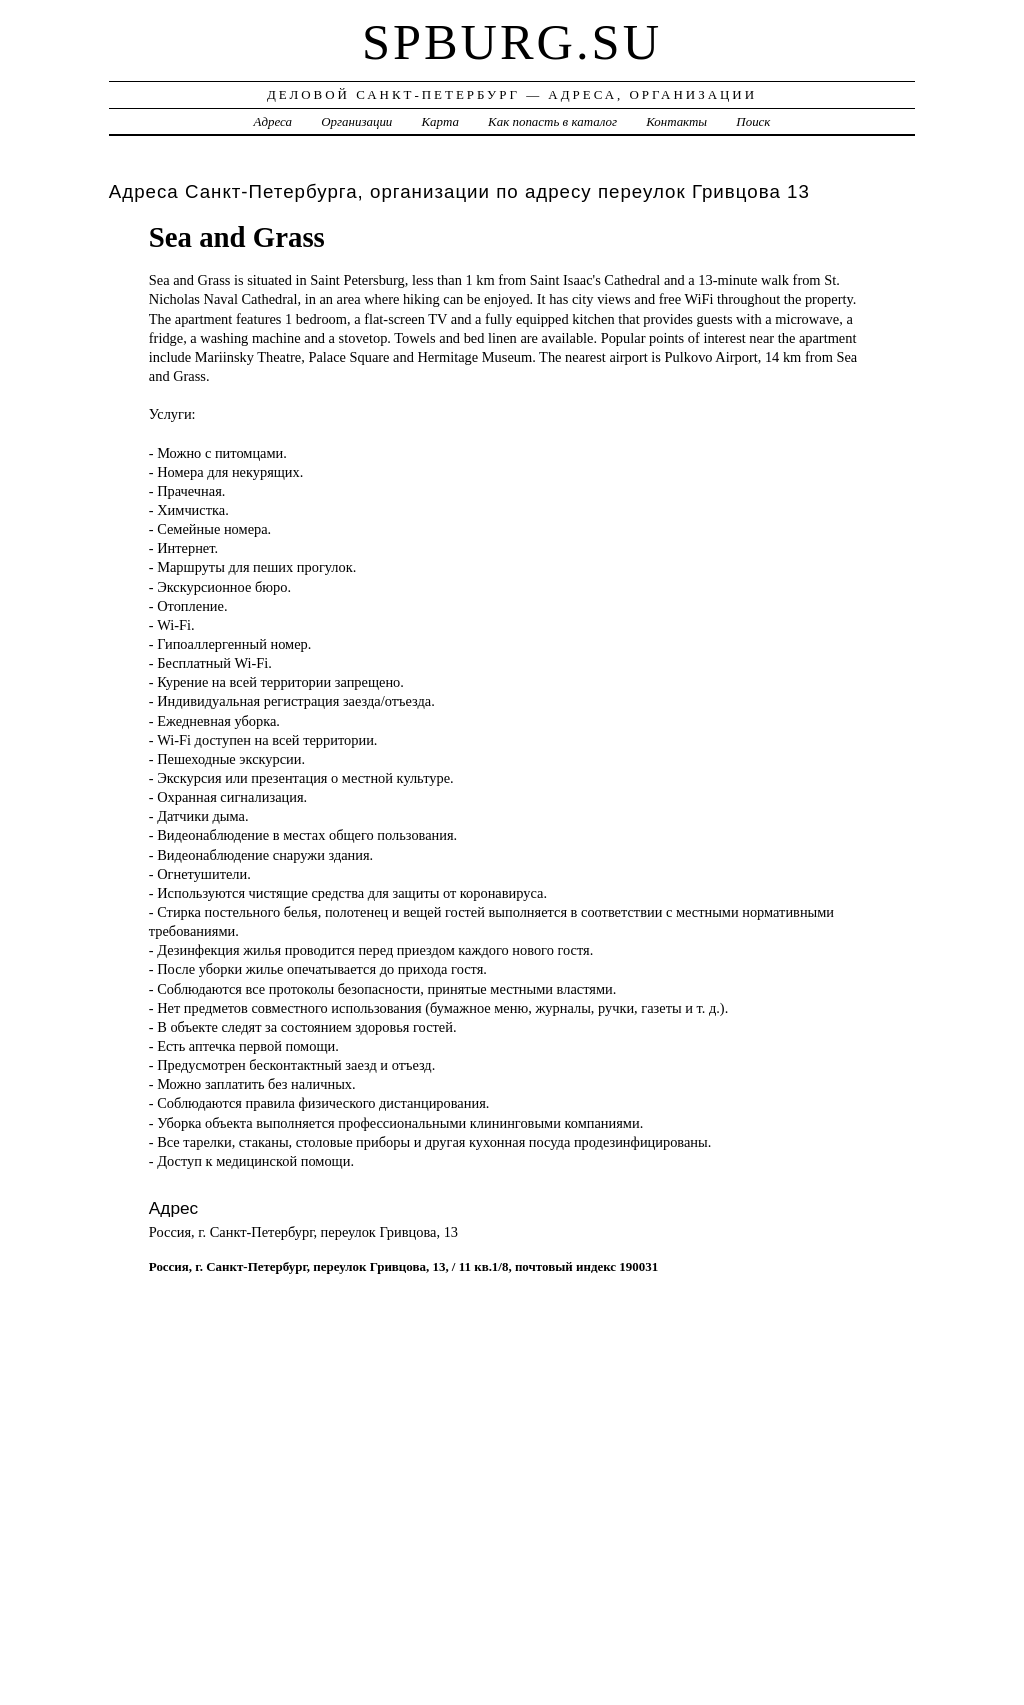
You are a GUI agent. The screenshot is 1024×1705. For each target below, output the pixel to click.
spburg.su (512, 42)
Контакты (676, 121)
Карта (440, 121)
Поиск (753, 121)
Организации (356, 121)
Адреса (273, 121)
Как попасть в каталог (552, 121)
